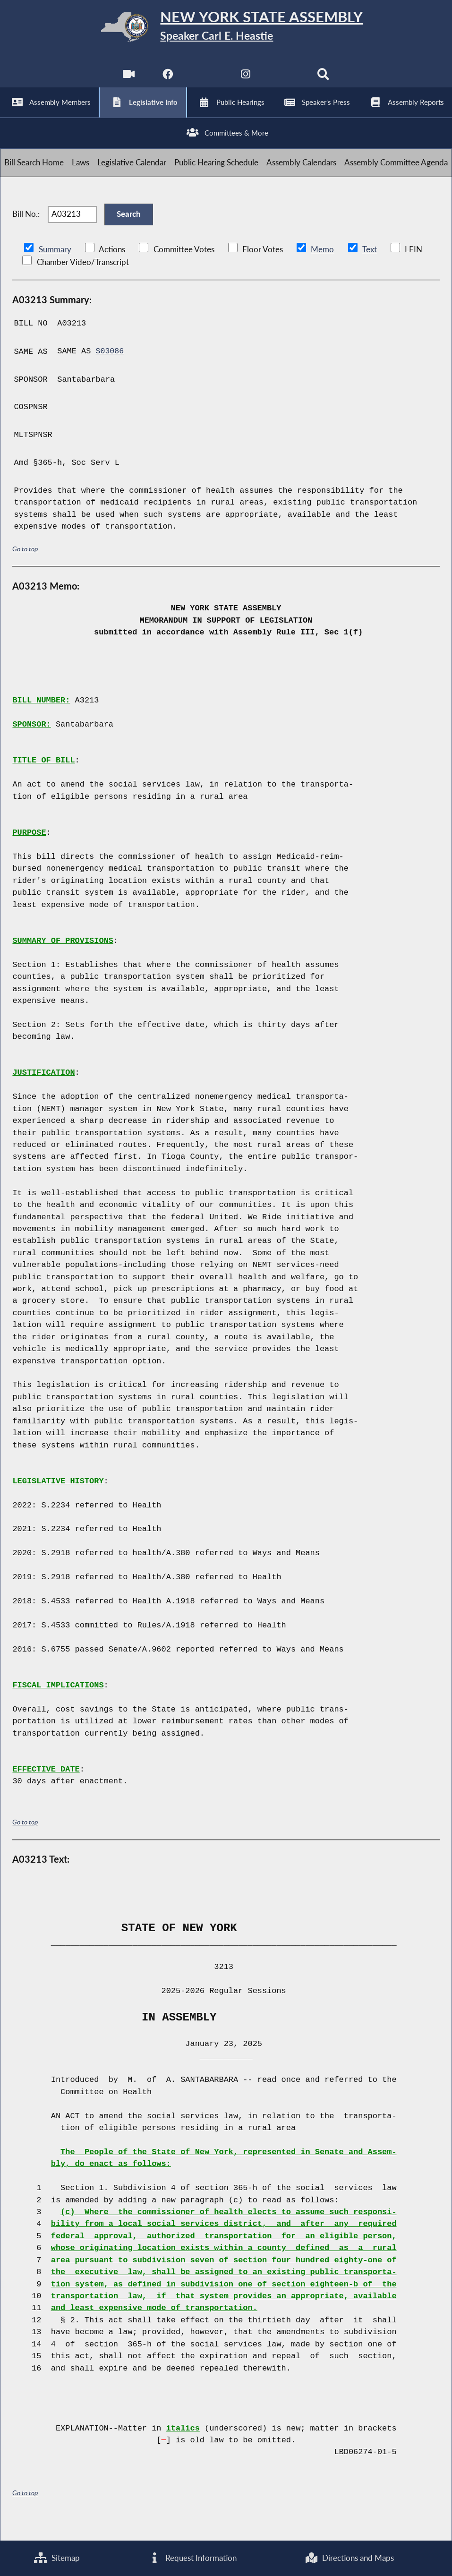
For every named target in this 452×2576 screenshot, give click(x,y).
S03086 (110, 369)
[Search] (324, 80)
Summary (55, 267)
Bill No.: (26, 229)
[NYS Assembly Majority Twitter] (206, 80)
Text (369, 267)
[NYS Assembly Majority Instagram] (245, 80)
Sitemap (57, 2558)
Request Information (192, 2558)
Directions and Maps (349, 2558)
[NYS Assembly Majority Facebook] (167, 80)
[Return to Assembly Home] (226, 29)
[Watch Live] (127, 80)
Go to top (25, 566)
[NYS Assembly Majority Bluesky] (285, 80)
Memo (322, 267)
